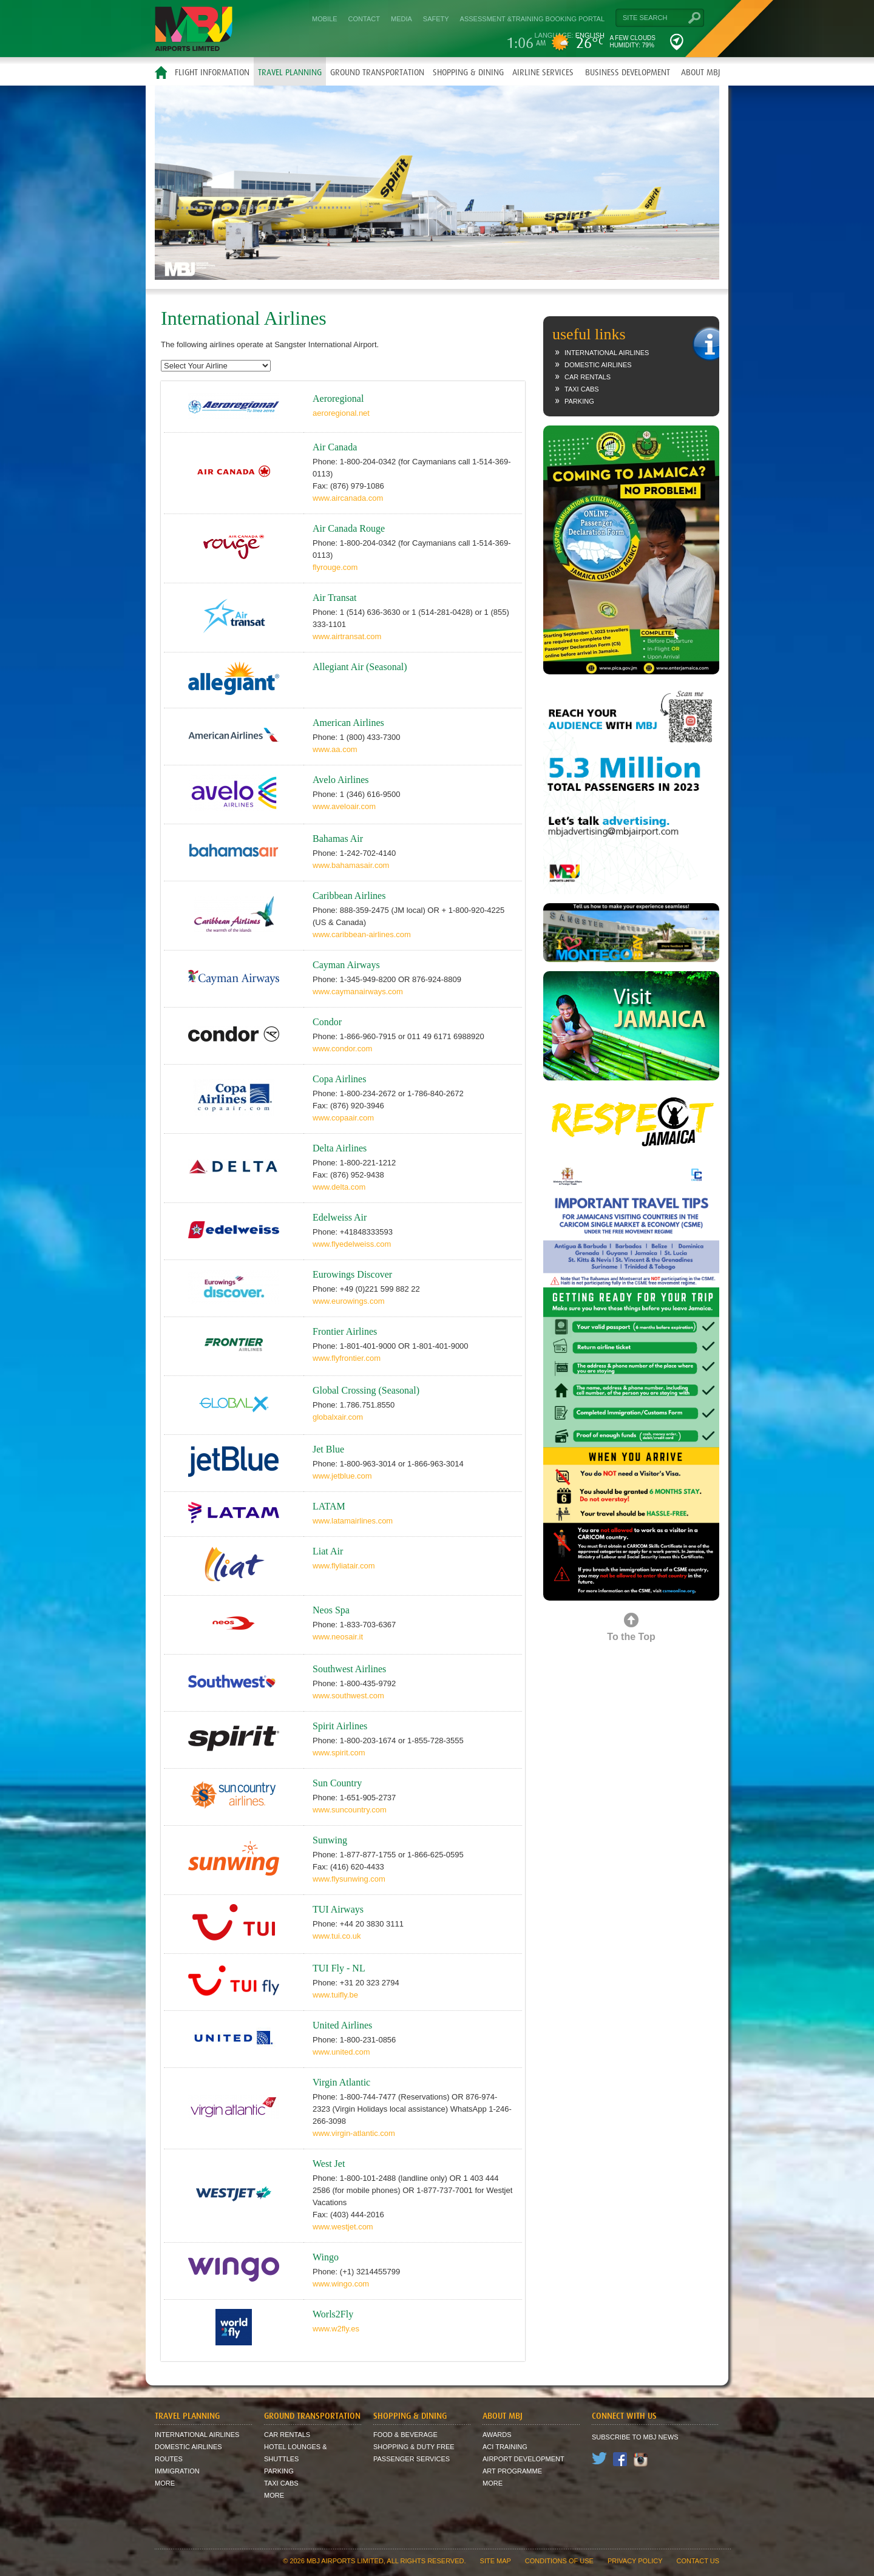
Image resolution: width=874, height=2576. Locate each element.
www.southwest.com (348, 1695)
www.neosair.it (338, 1636)
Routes (169, 2458)
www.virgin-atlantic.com (354, 2133)
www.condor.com (342, 1048)
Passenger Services (411, 2458)
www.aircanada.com (348, 498)
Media (401, 18)
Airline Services (543, 72)
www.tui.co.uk (337, 1935)
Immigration (177, 2471)
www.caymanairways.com (358, 991)
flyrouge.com (335, 567)
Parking (579, 401)
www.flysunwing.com (349, 1878)
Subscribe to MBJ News (635, 2437)
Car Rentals (587, 377)
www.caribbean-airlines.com (362, 934)
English (590, 35)
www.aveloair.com (344, 806)
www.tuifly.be (335, 1994)
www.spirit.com (339, 1752)
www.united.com (341, 2051)
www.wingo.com (341, 2283)
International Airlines (606, 352)
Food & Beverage (405, 2434)
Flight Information (212, 72)
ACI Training (505, 2446)
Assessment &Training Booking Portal (532, 18)
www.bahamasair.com (351, 865)
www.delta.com (339, 1186)
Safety (436, 18)
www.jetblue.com (342, 1475)
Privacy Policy (635, 2560)
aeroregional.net (341, 413)
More (165, 2483)
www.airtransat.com (347, 636)
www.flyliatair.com (344, 1565)
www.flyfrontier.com (347, 1358)
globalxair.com (338, 1417)
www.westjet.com (343, 2226)
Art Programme (512, 2471)
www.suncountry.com (350, 1809)
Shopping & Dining (468, 72)
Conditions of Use (559, 2560)
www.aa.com (335, 749)
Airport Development (523, 2458)
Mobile (324, 18)
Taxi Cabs (581, 389)
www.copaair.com (343, 1117)
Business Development (627, 72)
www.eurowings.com (349, 1301)
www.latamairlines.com (353, 1520)
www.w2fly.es (336, 2328)
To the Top (631, 1637)
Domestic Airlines (598, 364)
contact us (698, 2560)
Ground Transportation (377, 72)
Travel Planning (290, 72)
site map (495, 2560)
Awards (497, 2434)
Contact (364, 18)
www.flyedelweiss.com (352, 1244)
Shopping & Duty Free (414, 2446)
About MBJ (700, 72)
